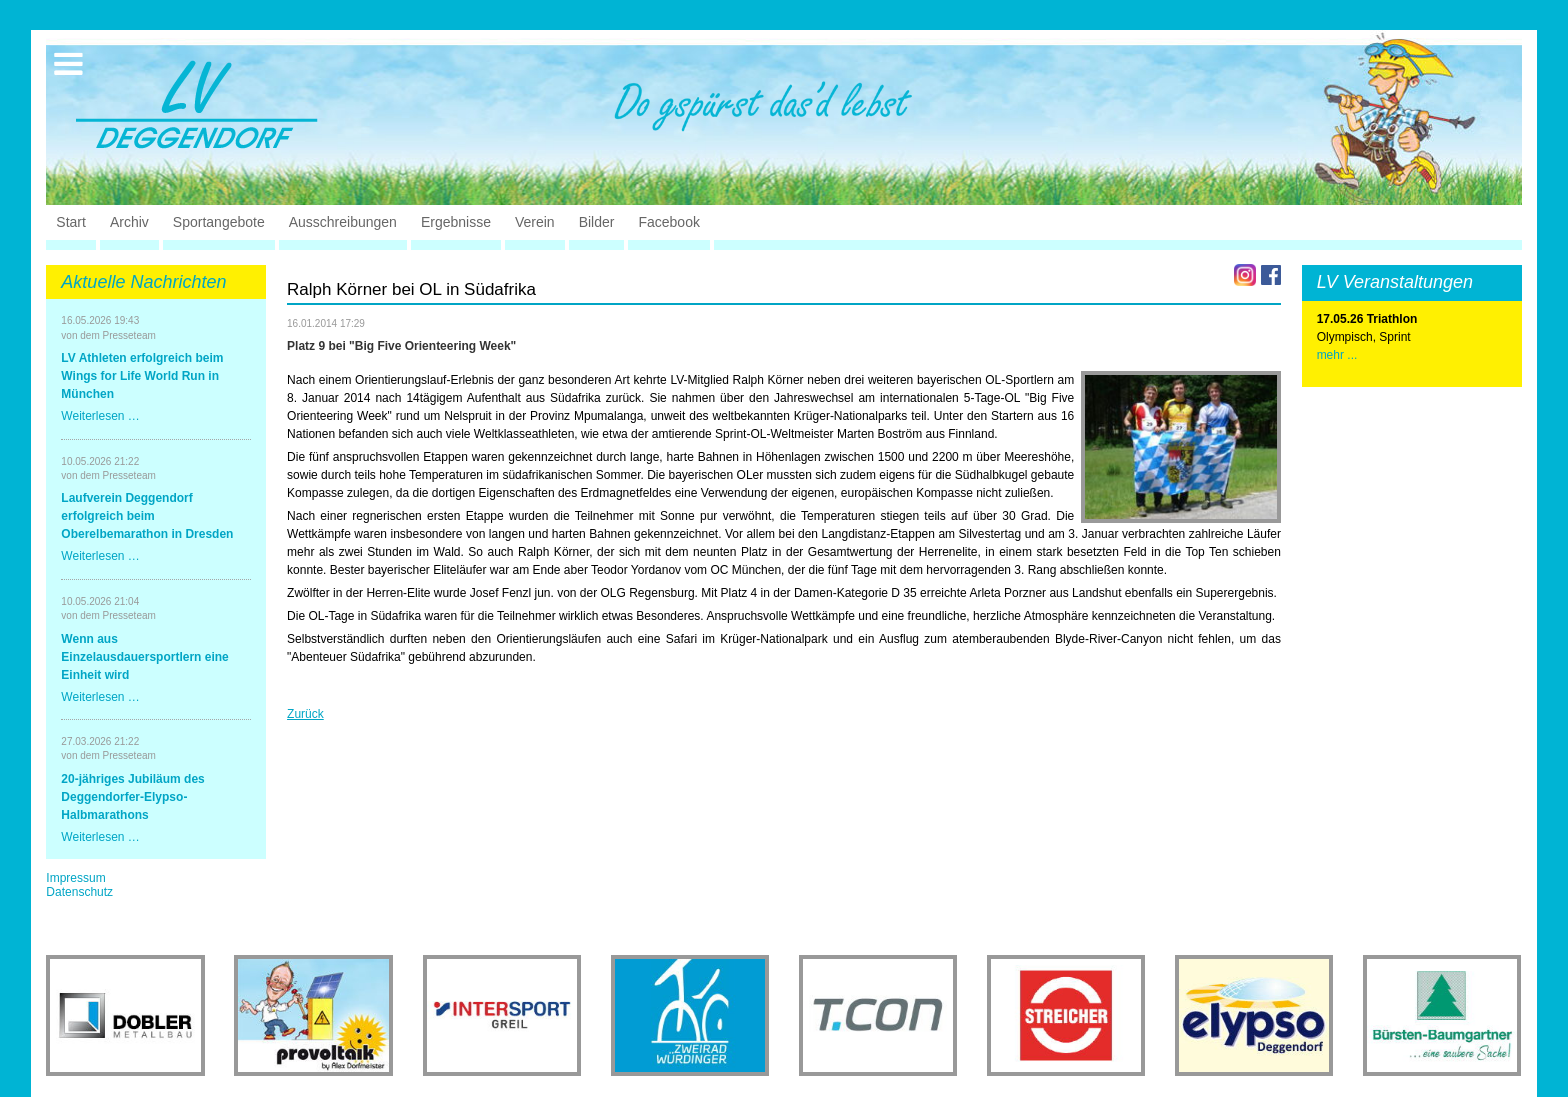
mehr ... (1337, 355)
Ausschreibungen (343, 222)
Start (71, 222)
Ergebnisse (456, 222)
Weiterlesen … (100, 416)
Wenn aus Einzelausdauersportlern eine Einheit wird (144, 657)
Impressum (75, 878)
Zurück (305, 714)
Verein (535, 222)
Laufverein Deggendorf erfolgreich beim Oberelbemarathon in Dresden (147, 516)
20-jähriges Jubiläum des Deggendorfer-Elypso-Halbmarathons (132, 797)
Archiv (129, 222)
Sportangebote (219, 222)
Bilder (597, 222)
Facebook (668, 222)
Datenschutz (79, 892)
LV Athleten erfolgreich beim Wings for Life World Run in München (142, 376)
